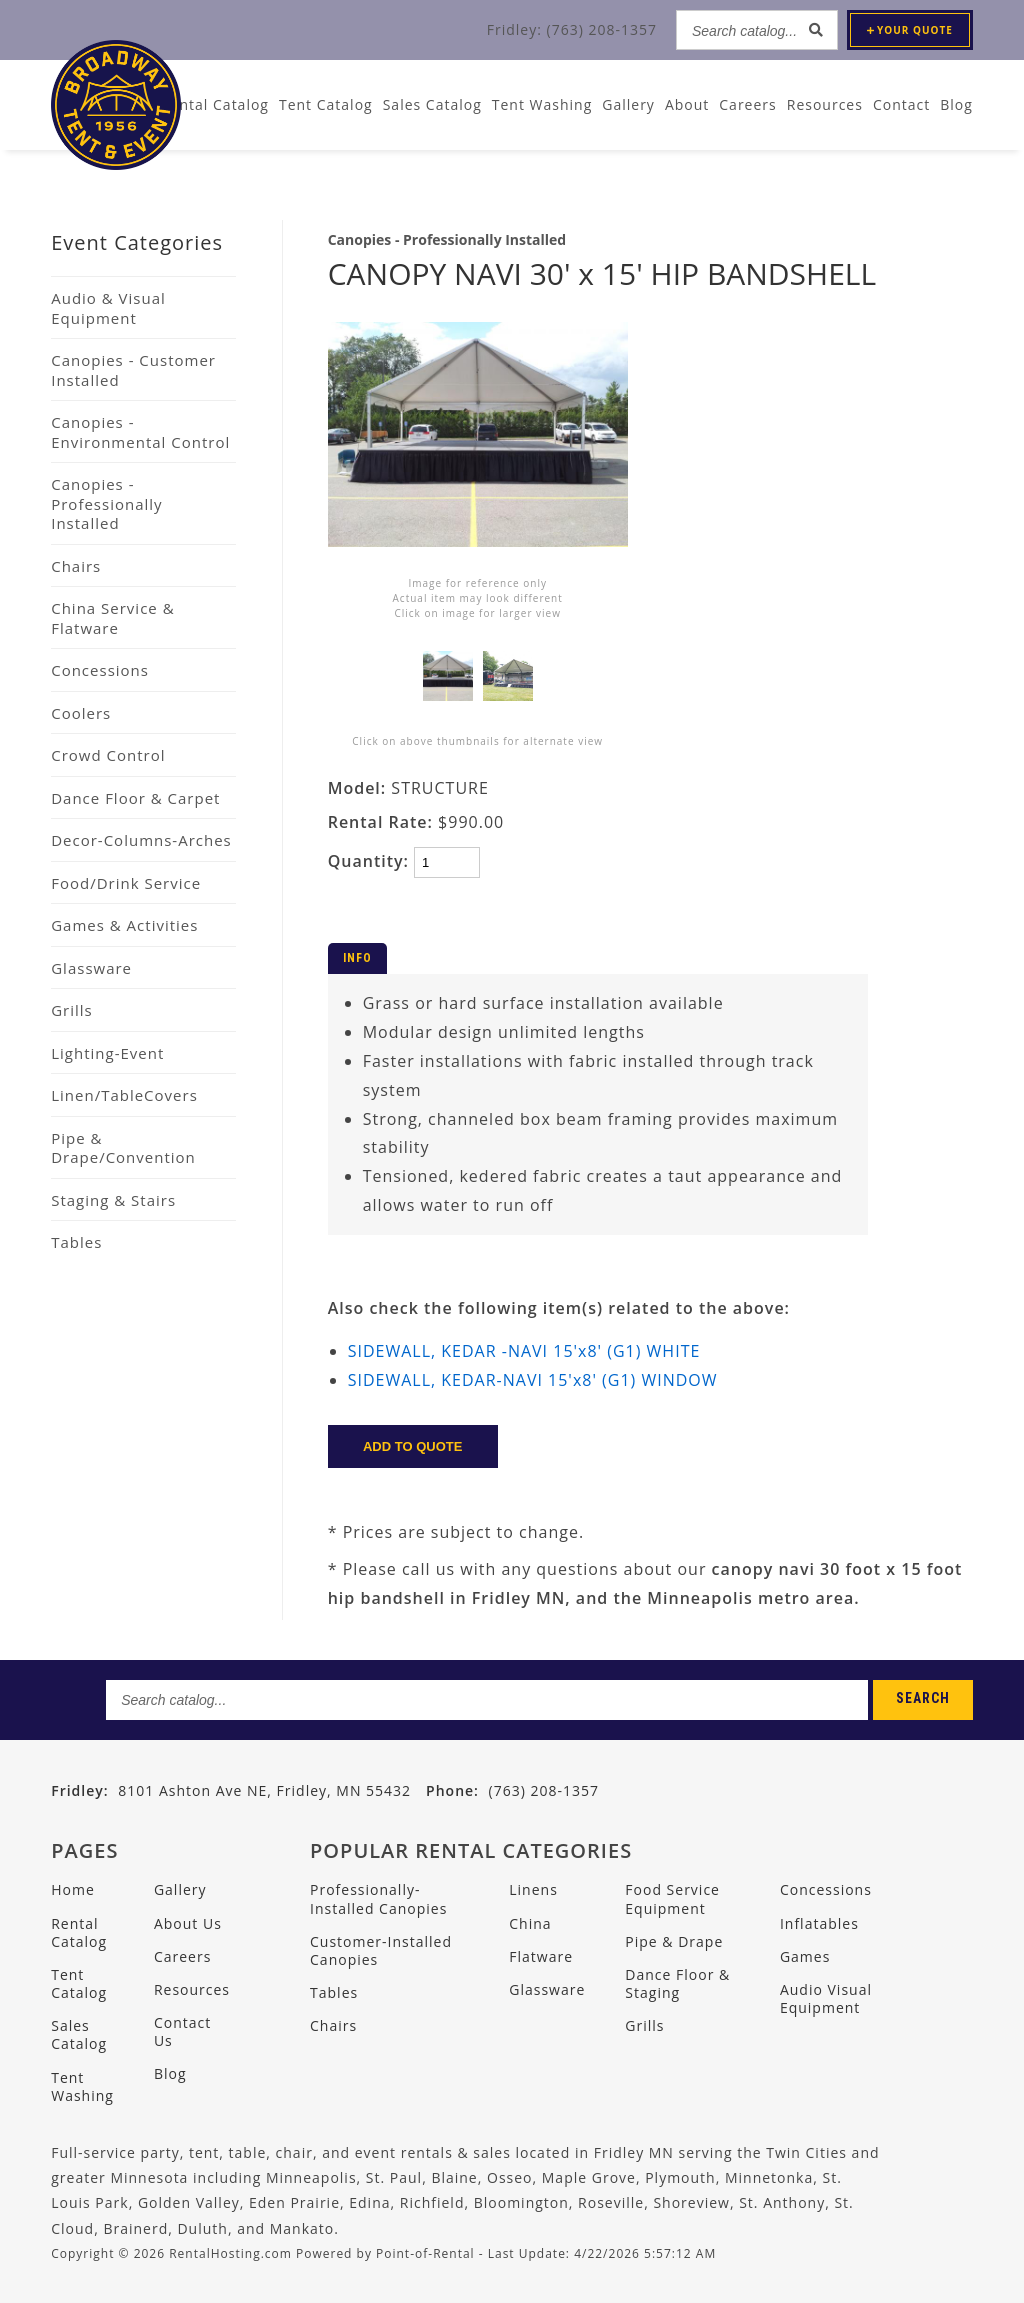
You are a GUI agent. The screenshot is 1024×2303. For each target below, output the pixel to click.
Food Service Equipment (672, 1898)
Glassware (91, 968)
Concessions (100, 670)
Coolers (81, 713)
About (687, 104)
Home (73, 1889)
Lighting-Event (107, 1053)
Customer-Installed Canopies (381, 1950)
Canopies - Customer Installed (133, 370)
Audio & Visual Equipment (108, 308)
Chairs (76, 566)
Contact (901, 104)
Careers (747, 104)
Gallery (628, 104)
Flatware (541, 1956)
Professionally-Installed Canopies (378, 1898)
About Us (188, 1923)
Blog (956, 104)
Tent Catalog (79, 1983)
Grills (72, 1010)
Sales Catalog (79, 2034)
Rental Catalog (79, 1932)
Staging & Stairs (113, 1200)
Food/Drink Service (126, 883)
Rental (215, 104)
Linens (533, 1889)
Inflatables (819, 1923)
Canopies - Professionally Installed (106, 503)
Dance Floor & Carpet (135, 798)
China (530, 1923)
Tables (76, 1242)
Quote (910, 30)
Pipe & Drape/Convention (123, 1148)
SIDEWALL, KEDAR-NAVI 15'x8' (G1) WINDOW (533, 1380)
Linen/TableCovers (124, 1095)
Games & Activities (124, 925)
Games (805, 1956)
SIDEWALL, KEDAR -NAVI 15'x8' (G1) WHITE (524, 1351)
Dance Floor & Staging (677, 1983)
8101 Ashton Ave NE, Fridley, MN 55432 (264, 1790)
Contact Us (182, 2031)
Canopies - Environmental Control (140, 432)
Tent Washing (542, 104)
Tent (326, 104)
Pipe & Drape (674, 1941)
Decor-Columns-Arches (141, 840)
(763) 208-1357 (512, 1790)
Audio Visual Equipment (826, 1998)
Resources (825, 104)
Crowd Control (108, 755)
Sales (432, 104)
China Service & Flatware (112, 618)
